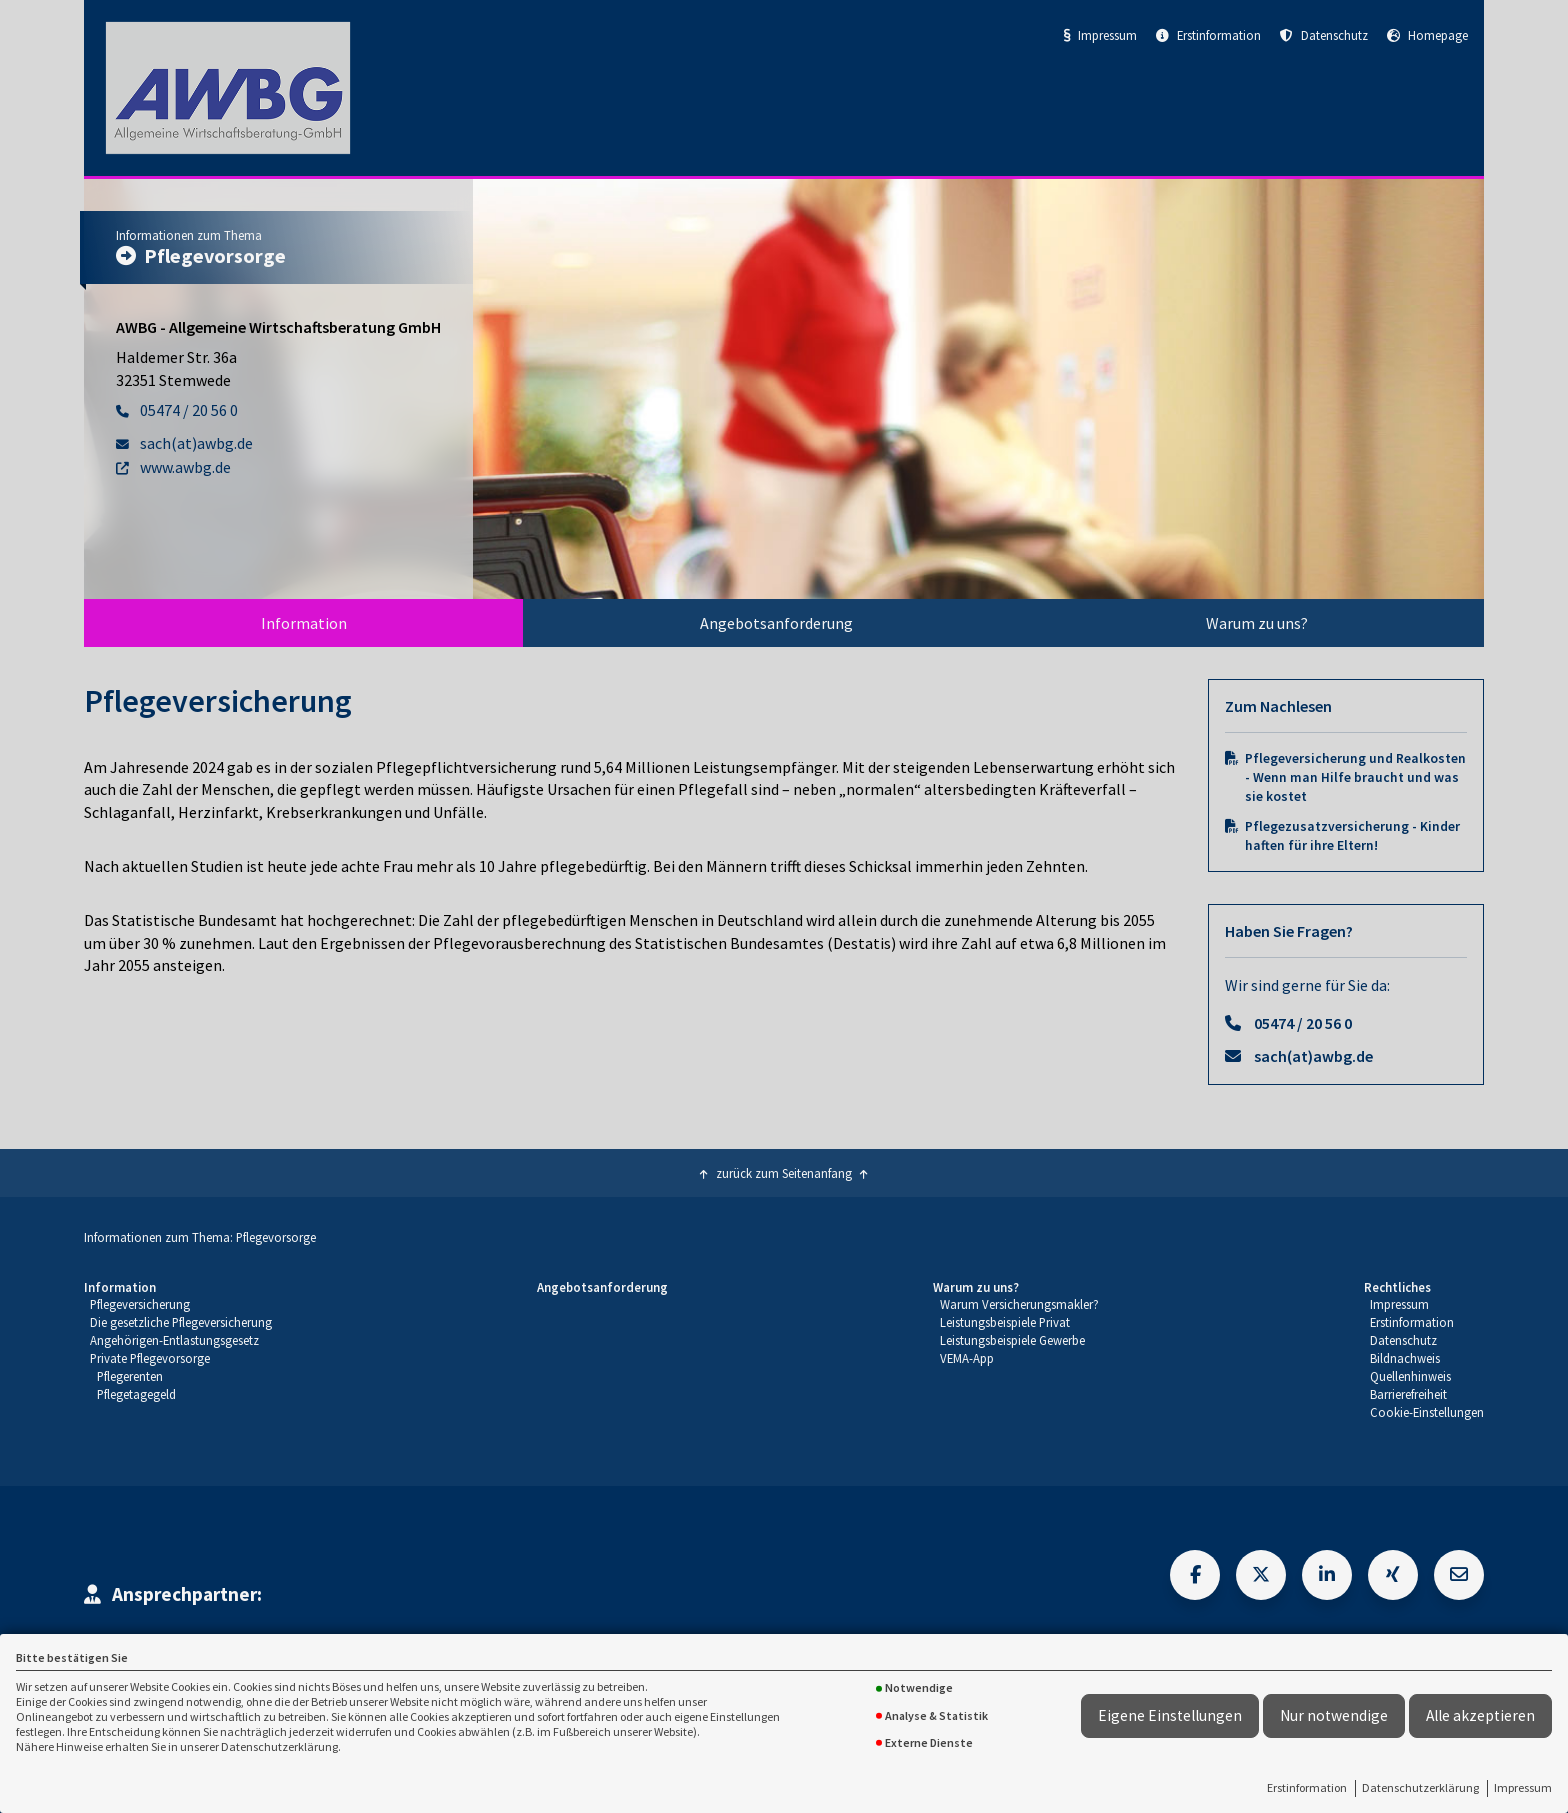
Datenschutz (1324, 35)
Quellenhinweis (1410, 1376)
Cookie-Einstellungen (1427, 1412)
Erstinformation (1307, 1787)
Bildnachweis (1405, 1358)
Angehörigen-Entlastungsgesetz (174, 1340)
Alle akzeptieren (1480, 1715)
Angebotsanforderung (776, 623)
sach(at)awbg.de (1313, 1056)
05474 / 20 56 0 (1303, 1023)
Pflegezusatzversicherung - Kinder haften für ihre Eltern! (1352, 836)
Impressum (1523, 1787)
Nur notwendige (1334, 1715)
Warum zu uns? (1257, 623)
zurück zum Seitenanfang (784, 1173)
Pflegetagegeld (136, 1394)
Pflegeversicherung (140, 1304)
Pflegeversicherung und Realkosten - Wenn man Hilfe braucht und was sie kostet (1355, 777)
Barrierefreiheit (1408, 1394)
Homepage (1427, 35)
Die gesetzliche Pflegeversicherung (181, 1322)
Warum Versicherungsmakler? (1019, 1304)
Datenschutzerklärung (1420, 1787)
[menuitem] (303, 623)
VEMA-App (967, 1358)
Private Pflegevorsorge (150, 1358)
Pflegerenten (130, 1376)
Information (304, 623)
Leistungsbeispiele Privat (1005, 1322)
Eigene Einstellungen (1170, 1715)
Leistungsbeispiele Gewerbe (1012, 1340)
